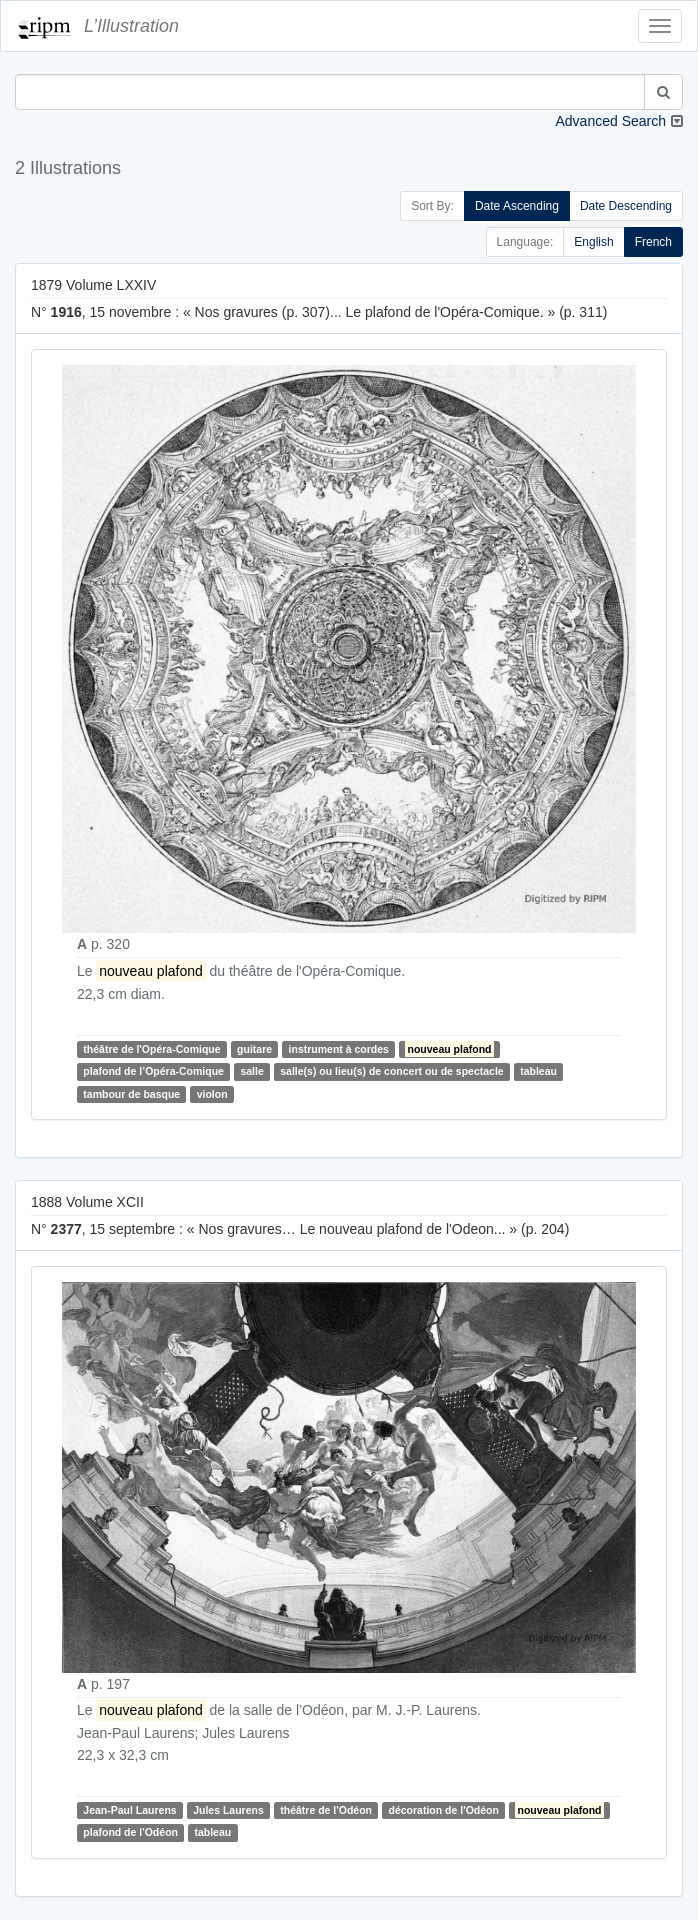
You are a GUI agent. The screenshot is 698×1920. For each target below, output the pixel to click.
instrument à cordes (339, 1049)
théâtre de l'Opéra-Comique (151, 1049)
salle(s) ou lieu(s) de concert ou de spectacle (391, 1072)
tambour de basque (131, 1094)
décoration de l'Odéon (444, 1810)
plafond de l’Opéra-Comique (153, 1072)
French (653, 242)
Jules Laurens (228, 1810)
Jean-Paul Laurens (129, 1810)
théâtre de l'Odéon (326, 1810)
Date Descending (626, 206)
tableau (538, 1072)
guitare (254, 1049)
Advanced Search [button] (610, 121)
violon (212, 1094)
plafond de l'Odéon (130, 1832)
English (593, 242)
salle (251, 1072)
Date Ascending (517, 206)
